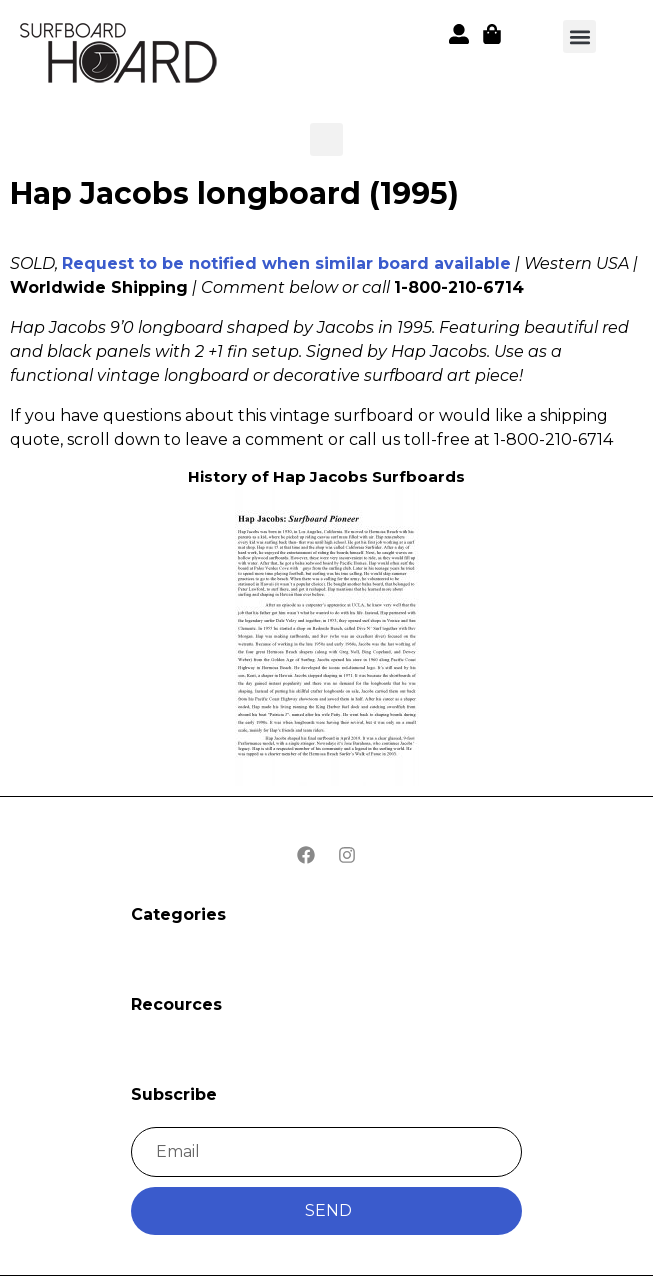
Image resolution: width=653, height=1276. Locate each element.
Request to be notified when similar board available (286, 263)
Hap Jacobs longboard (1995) (234, 193)
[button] (120, 56)
